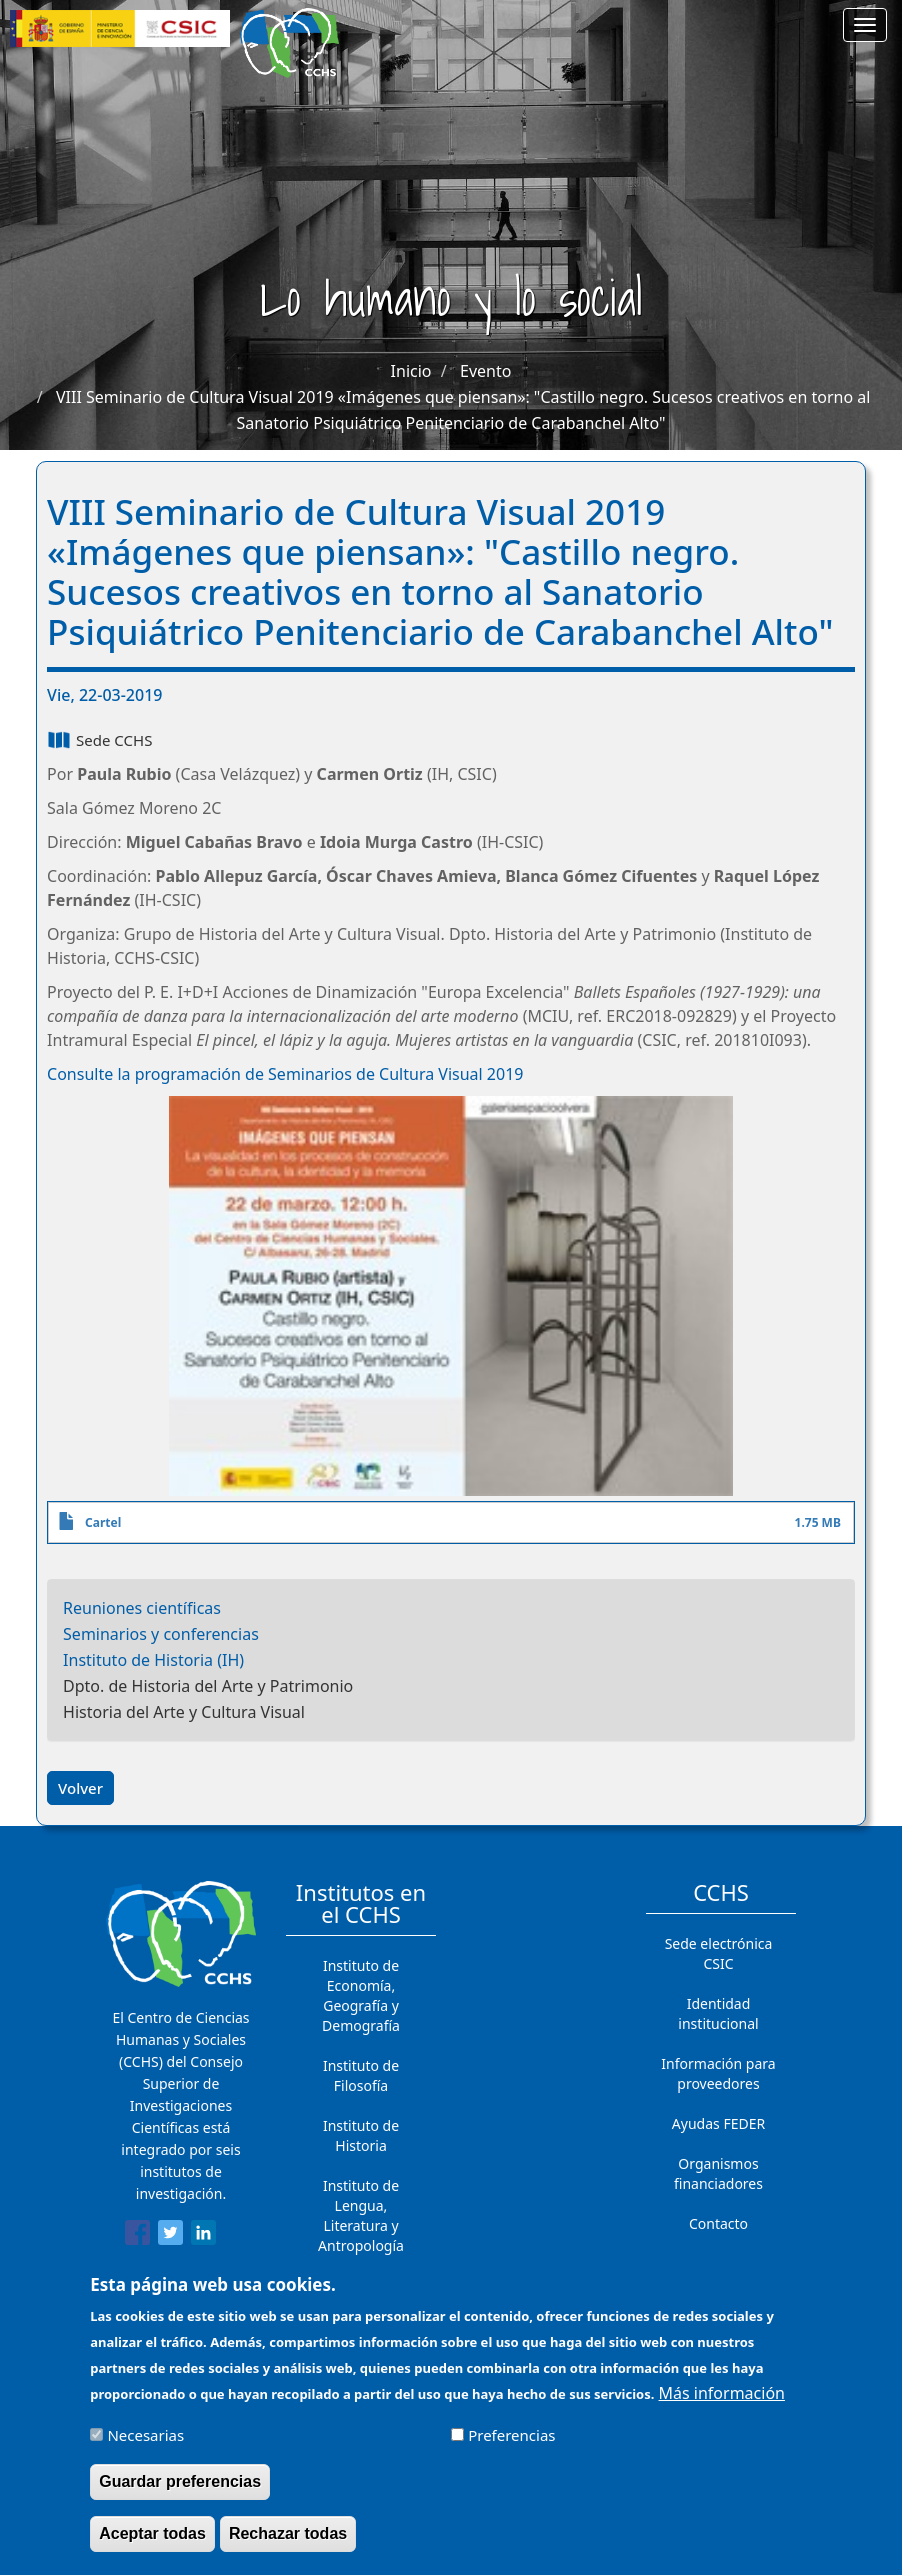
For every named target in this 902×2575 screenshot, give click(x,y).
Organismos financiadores (718, 2173)
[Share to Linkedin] (203, 2236)
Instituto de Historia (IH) (153, 1660)
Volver (80, 1788)
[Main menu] (865, 25)
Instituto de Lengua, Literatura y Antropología (361, 2215)
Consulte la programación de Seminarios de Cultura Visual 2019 (285, 1074)
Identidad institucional (718, 2013)
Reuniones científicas (142, 1608)
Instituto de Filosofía (361, 2075)
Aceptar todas (152, 2540)
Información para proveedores (718, 2073)
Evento (485, 371)
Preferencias (511, 2442)
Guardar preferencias (180, 2488)
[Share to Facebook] (137, 2236)
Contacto (718, 2223)
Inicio (411, 371)
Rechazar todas (288, 2540)
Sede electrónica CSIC (719, 1953)
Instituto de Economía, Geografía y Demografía (361, 1995)
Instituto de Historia (361, 2135)
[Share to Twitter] (170, 2236)
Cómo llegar (719, 2263)
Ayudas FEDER (718, 2123)
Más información (722, 2400)
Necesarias (145, 2442)
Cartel (103, 1522)
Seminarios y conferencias (161, 1634)
